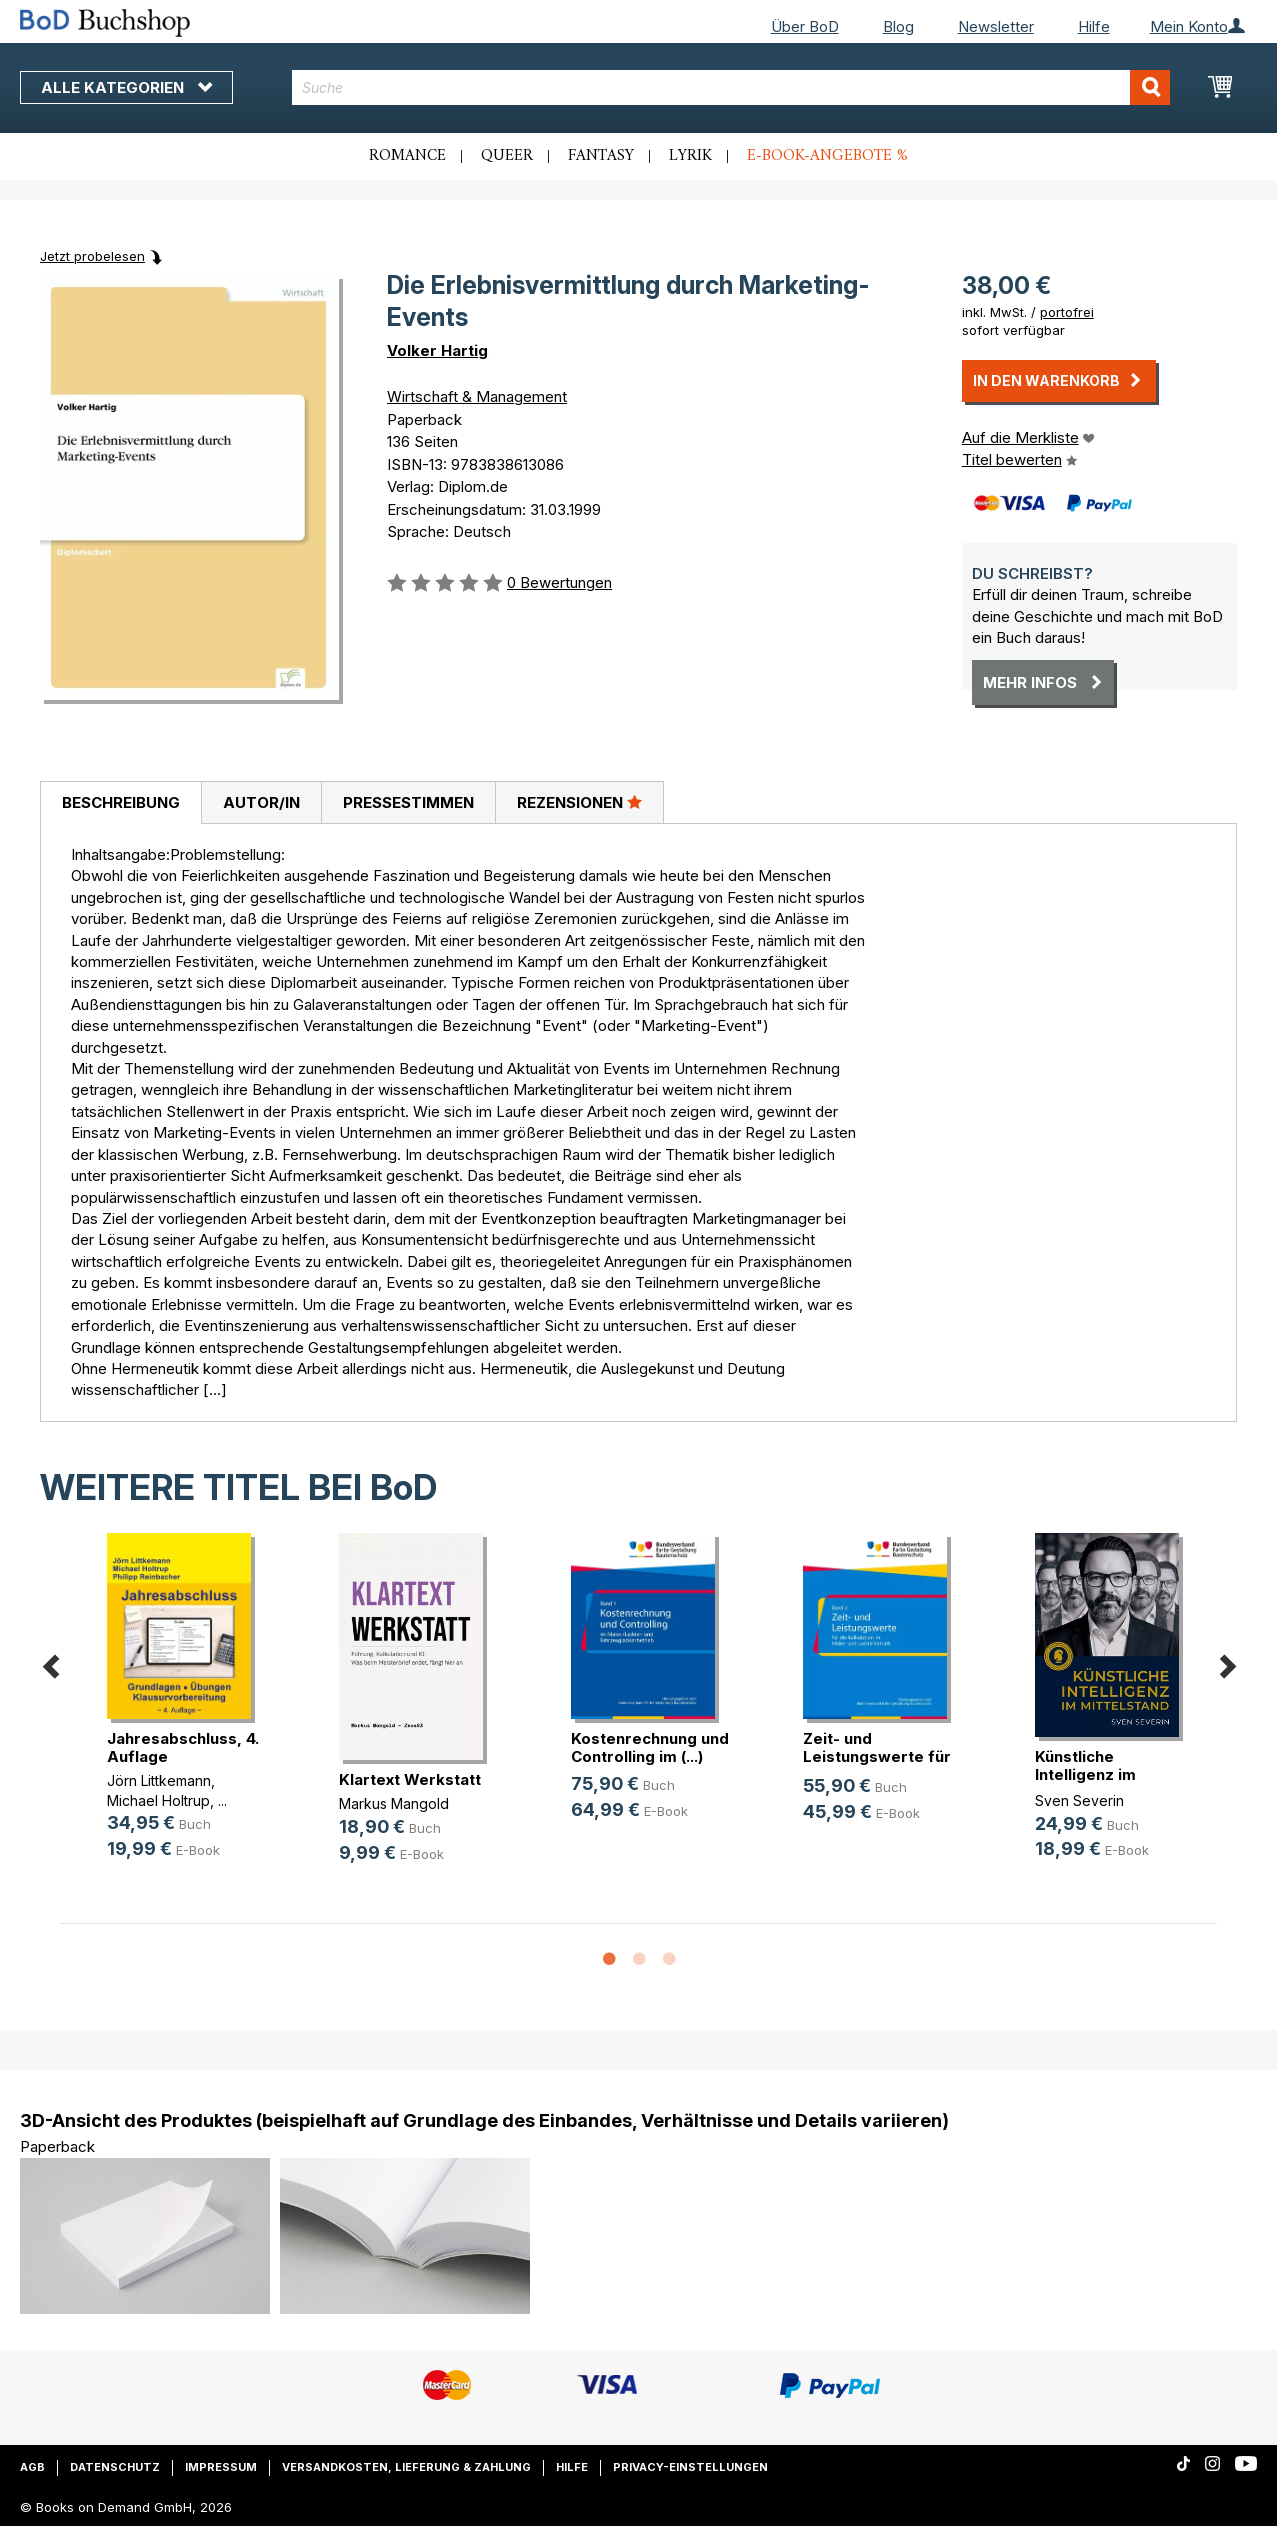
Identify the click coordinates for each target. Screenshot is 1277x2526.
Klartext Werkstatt (410, 1779)
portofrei (1067, 312)
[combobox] (731, 87)
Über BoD (805, 26)
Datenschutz (115, 2467)
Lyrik (690, 156)
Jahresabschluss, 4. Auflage (183, 1747)
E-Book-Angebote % (827, 156)
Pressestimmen (408, 802)
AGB (32, 2467)
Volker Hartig (437, 350)
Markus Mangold (394, 1803)
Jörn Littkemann (159, 1780)
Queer (507, 156)
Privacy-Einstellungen (690, 2467)
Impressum (221, 2467)
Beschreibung (121, 802)
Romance (407, 156)
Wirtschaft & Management (477, 396)
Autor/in (261, 802)
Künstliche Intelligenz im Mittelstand (1085, 1774)
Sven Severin (1079, 1800)
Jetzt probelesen (92, 256)
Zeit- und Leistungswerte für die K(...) (877, 1756)
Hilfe (1094, 26)
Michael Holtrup (158, 1800)
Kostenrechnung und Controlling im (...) (650, 1747)
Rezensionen (579, 802)
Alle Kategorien (126, 87)
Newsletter (996, 26)
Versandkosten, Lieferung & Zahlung (406, 2467)
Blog (898, 26)
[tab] (120, 803)
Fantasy (601, 156)
